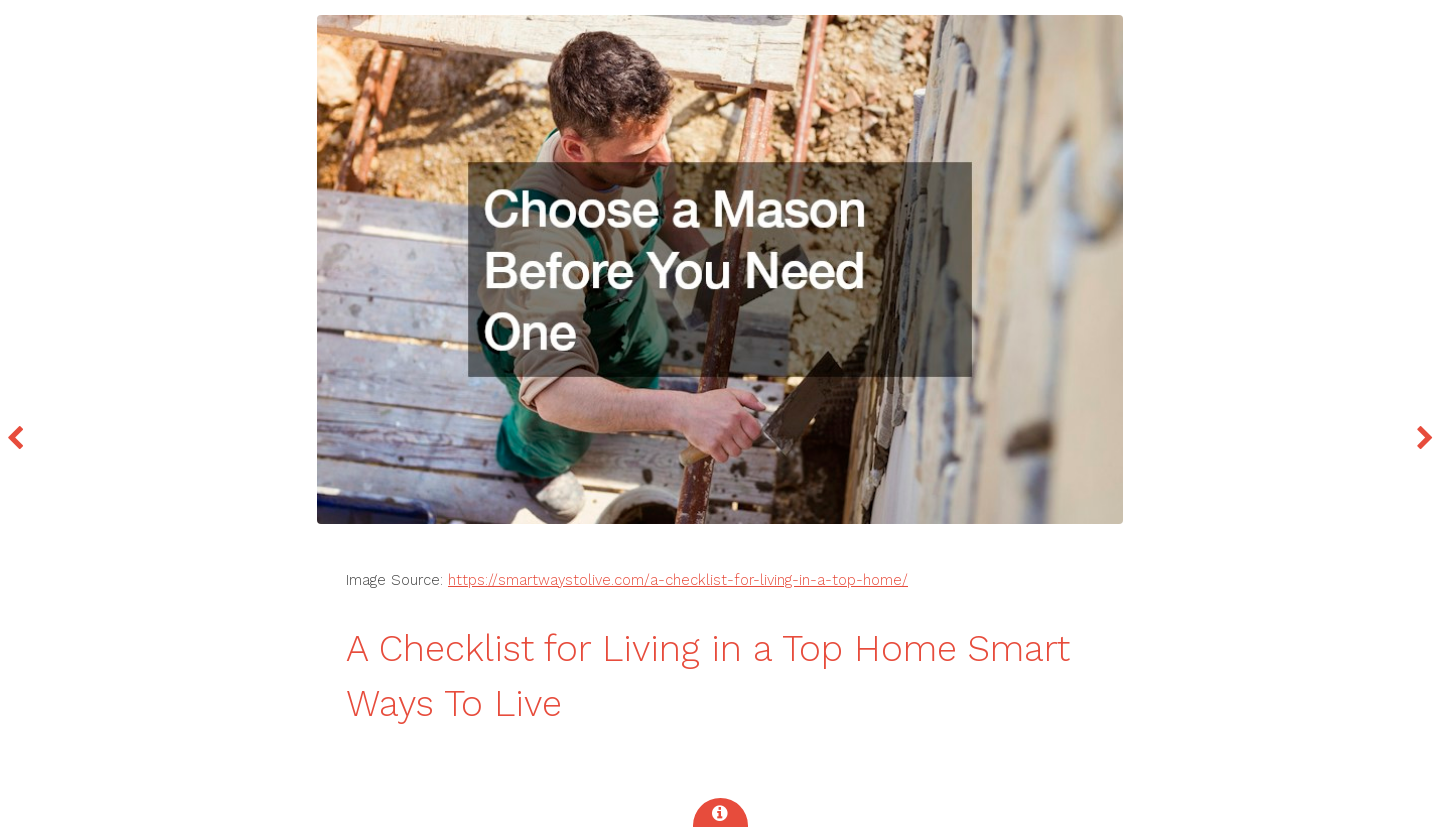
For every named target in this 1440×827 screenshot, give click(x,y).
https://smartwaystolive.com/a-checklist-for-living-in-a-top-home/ (678, 580)
